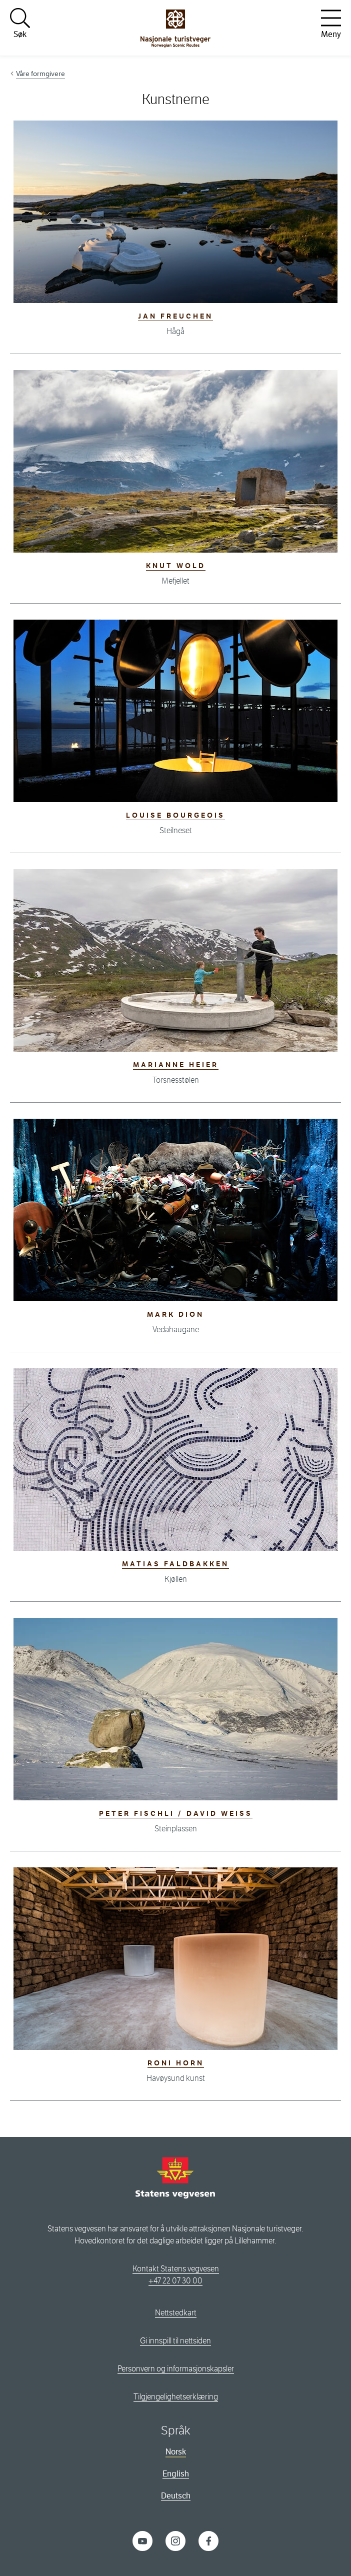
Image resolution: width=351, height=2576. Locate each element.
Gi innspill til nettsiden (175, 2340)
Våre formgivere (40, 73)
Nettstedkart (175, 2312)
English (175, 2473)
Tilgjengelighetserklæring (176, 2396)
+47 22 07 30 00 (175, 2280)
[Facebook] (208, 2540)
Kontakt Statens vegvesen (175, 2268)
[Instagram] (176, 2540)
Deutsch (175, 2495)
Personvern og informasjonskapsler (176, 2368)
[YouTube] (142, 2540)
